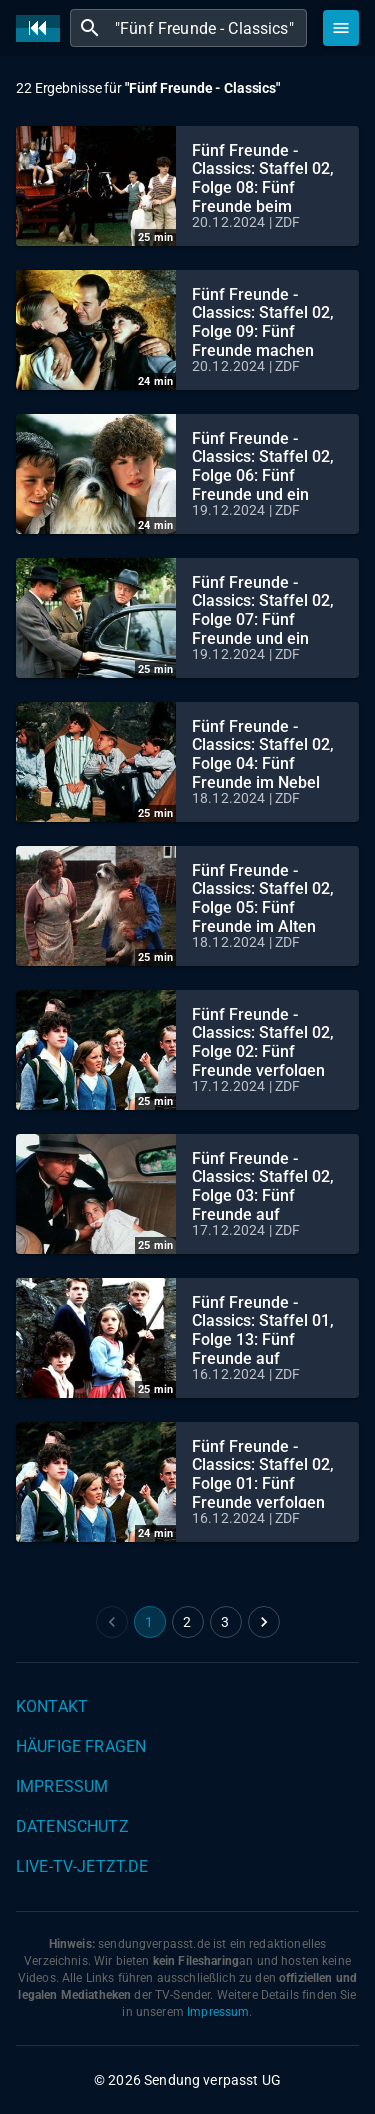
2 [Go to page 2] (187, 1622)
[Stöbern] (341, 28)
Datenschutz (72, 1826)
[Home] (43, 28)
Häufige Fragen (81, 1746)
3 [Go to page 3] (225, 1622)
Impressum (62, 1786)
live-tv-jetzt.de (82, 1866)
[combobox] (208, 28)
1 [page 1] (149, 1622)
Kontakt (52, 1706)
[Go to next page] (264, 1622)
